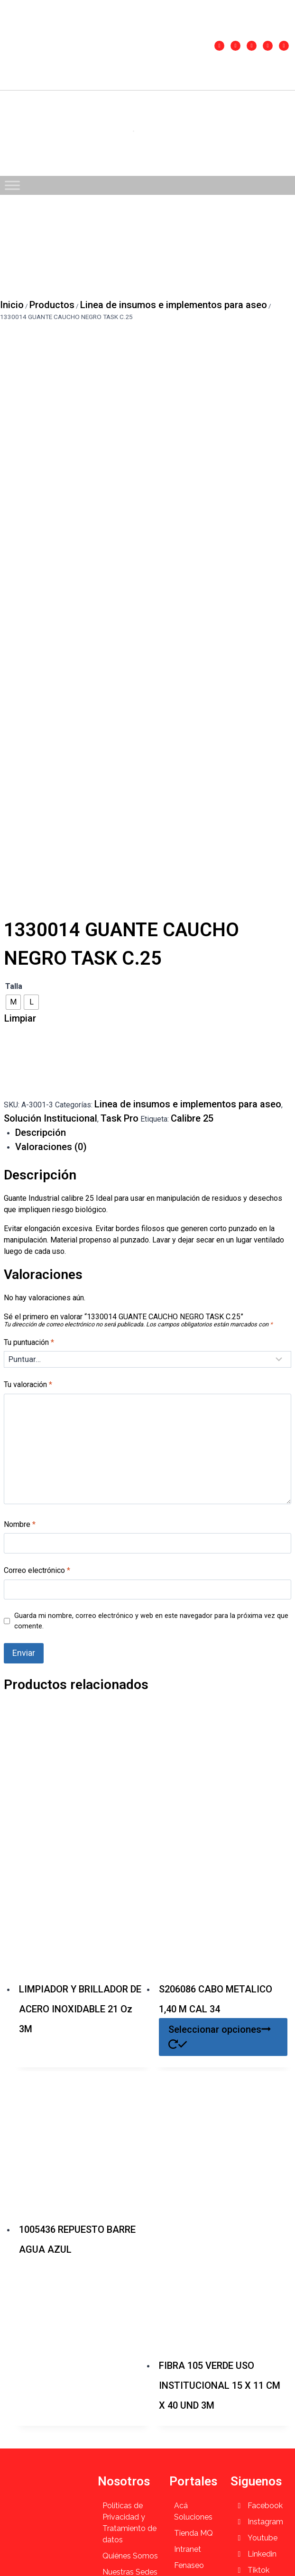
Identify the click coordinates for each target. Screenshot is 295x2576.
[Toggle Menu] (12, 185)
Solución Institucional (50, 1118)
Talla (13, 986)
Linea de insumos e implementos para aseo (187, 1104)
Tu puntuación (29, 1342)
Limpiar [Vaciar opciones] (20, 1018)
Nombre (20, 1524)
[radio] (13, 1002)
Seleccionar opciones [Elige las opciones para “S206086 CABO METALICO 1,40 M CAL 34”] (219, 2035)
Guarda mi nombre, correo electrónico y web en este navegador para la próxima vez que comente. (151, 1621)
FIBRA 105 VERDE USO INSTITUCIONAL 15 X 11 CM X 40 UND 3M (219, 2385)
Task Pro (119, 1118)
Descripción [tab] (40, 1132)
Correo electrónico (37, 1570)
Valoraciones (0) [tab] (51, 1146)
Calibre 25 (192, 1118)
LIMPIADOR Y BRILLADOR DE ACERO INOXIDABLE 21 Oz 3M (80, 2009)
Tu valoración (28, 1384)
